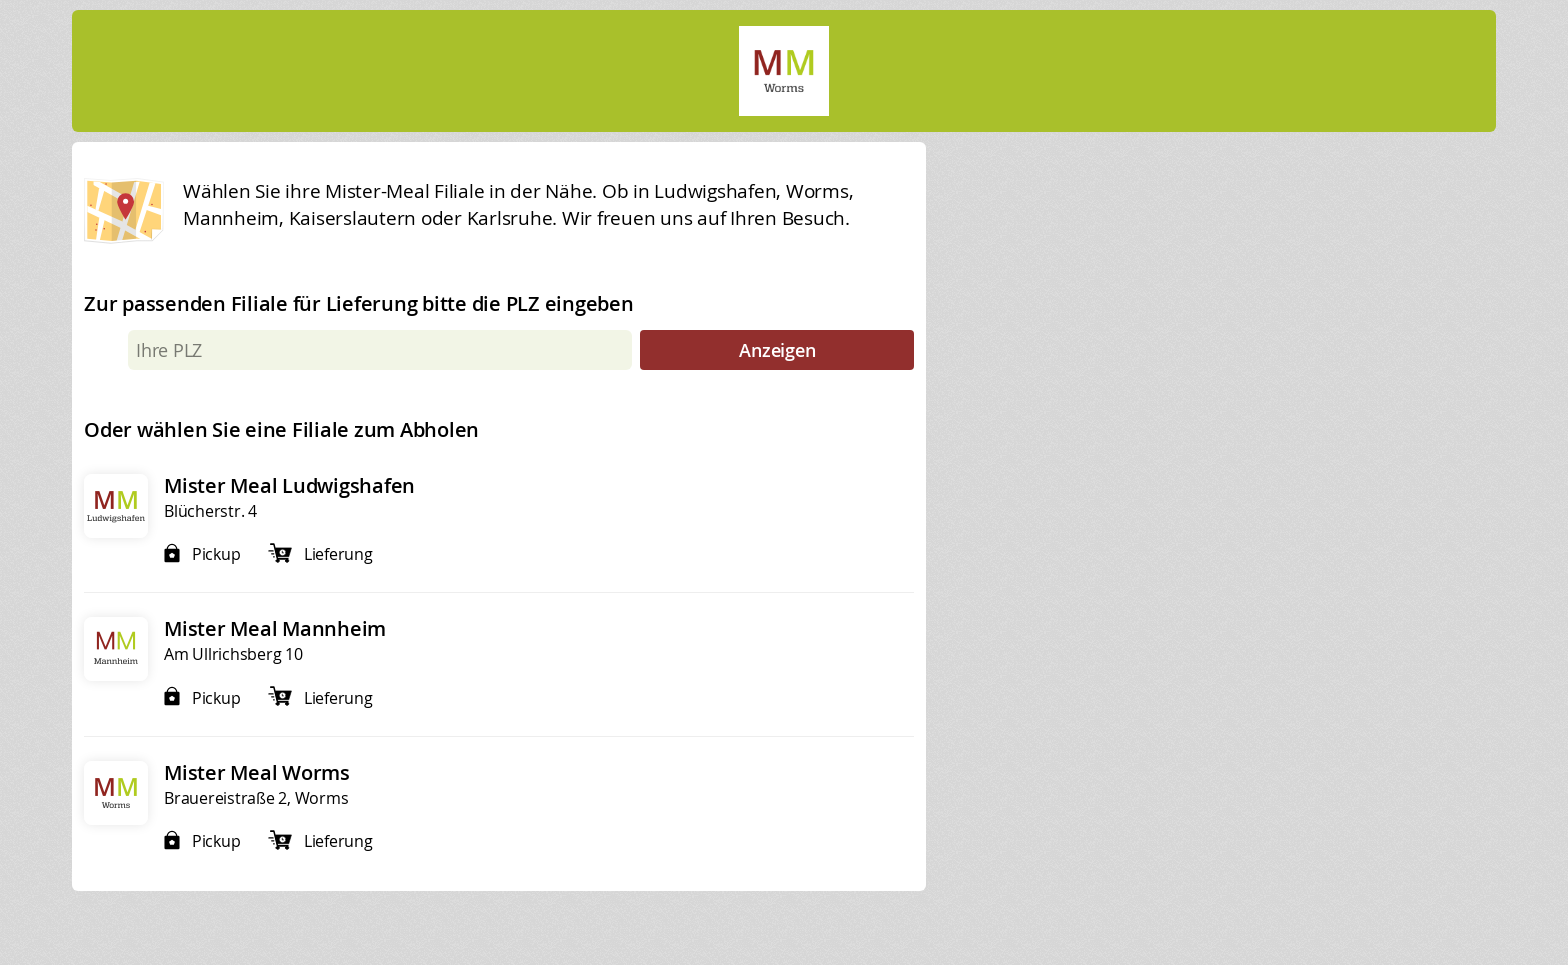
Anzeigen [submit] (777, 350)
